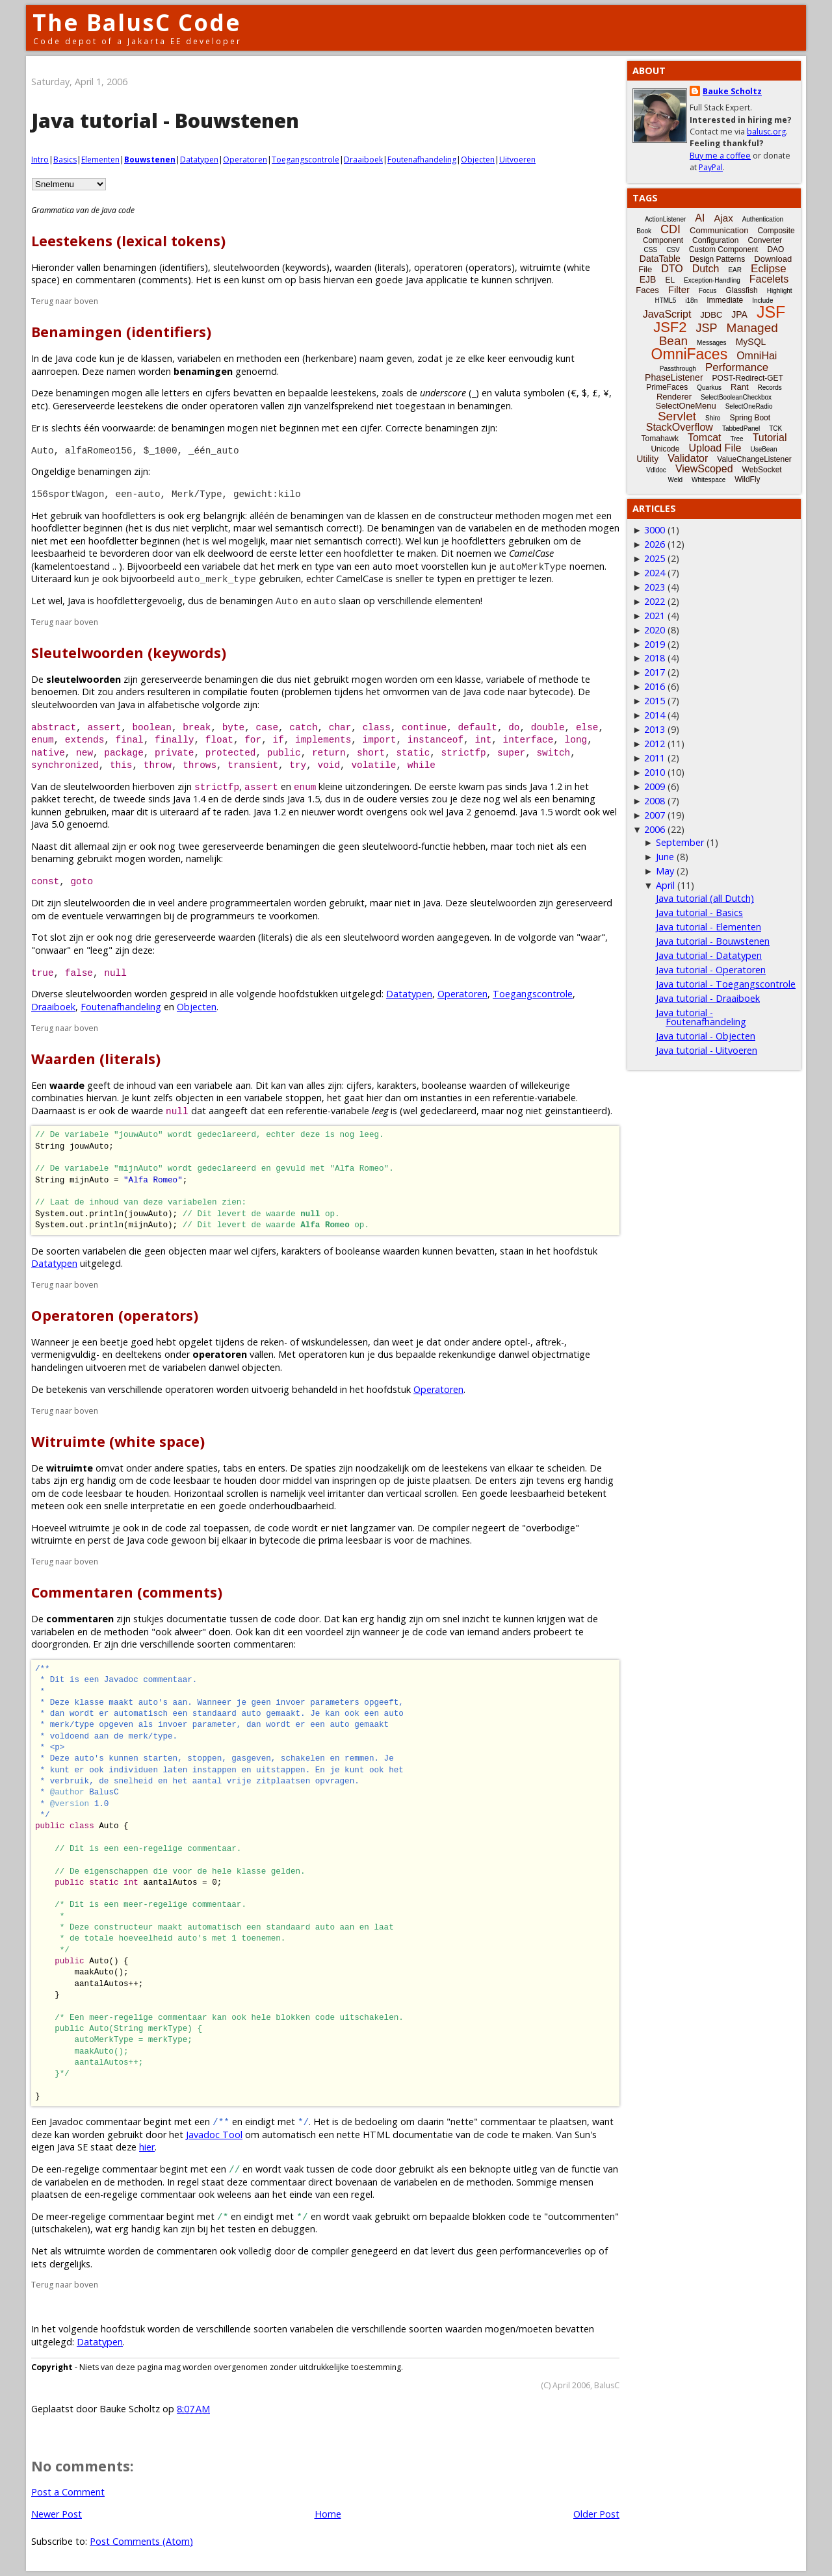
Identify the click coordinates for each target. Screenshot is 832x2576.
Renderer (674, 397)
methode (558, 679)
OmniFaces (689, 354)
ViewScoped (704, 468)
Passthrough (678, 368)
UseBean (763, 449)
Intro (40, 159)
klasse (468, 679)
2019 (654, 644)
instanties (441, 1097)
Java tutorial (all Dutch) (705, 898)
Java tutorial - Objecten (705, 1036)
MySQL (751, 342)
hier (147, 2147)
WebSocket (762, 469)
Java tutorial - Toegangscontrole (726, 984)
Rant (739, 387)
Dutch (706, 268)
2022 (654, 601)
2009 (654, 786)
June (665, 856)
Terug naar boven (64, 301)
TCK (775, 428)
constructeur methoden (489, 515)
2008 (654, 801)
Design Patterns (717, 259)
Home (328, 2514)
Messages (712, 342)
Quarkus (709, 387)
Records (770, 387)
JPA (739, 314)
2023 (654, 587)
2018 (654, 658)
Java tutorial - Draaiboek (708, 998)
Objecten (478, 159)
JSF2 (669, 327)
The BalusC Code (136, 22)
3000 (654, 530)
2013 (654, 729)
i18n (691, 300)
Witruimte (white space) (118, 1441)
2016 (654, 686)
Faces (647, 290)
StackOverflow (679, 427)
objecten (195, 1097)
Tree (736, 438)
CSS (651, 249)
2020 (654, 630)
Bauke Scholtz (732, 91)
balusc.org (766, 131)
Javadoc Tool (214, 2134)
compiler (450, 1528)
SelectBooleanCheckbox (736, 397)
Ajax (723, 217)
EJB (648, 279)
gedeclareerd (448, 1110)
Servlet (677, 416)
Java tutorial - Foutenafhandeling (701, 1017)
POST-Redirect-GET (747, 378)
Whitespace (708, 479)
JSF (771, 312)
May (665, 871)
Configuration (715, 240)
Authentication (762, 219)
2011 (654, 758)
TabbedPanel (741, 428)
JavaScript (667, 314)
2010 (654, 772)
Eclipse (768, 268)
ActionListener (665, 219)
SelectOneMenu (685, 406)
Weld (675, 479)
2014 (654, 715)
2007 (654, 815)
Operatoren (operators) (114, 1315)
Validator (688, 458)
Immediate (725, 300)
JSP (707, 328)
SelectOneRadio (749, 406)
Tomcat (705, 437)
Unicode (665, 448)
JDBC (711, 315)
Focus (707, 290)
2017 (654, 672)
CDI (670, 229)
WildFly (747, 479)
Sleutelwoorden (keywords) (128, 652)
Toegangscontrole (305, 159)
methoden (259, 358)
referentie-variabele (534, 1097)
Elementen (100, 159)
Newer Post (56, 2514)
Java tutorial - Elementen (708, 927)
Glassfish (741, 290)
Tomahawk (660, 438)
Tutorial (770, 437)
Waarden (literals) (96, 1058)
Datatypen (199, 159)
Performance (736, 367)
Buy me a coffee (720, 155)
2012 (654, 743)
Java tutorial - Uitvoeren (706, 1050)
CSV (673, 249)
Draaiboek (363, 159)
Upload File (714, 447)
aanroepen (54, 371)
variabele (221, 566)
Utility (647, 458)
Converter (765, 240)
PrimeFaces (667, 387)
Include (762, 300)
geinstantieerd (576, 1110)
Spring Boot (749, 417)
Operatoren (245, 159)
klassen (156, 358)
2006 (654, 829)
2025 (654, 558)
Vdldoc (656, 470)
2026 (654, 544)
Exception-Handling (712, 280)
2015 (654, 701)
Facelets (768, 279)
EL (670, 280)
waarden (463, 2329)
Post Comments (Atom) (141, 2541)
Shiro (712, 418)
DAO (775, 249)
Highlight (779, 290)
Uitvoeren (517, 159)
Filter (679, 289)
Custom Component (724, 249)
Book (643, 231)
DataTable (660, 258)
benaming (573, 799)
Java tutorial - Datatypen (709, 955)
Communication (719, 230)
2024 (654, 573)
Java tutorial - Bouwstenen (713, 941)
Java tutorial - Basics (699, 912)
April (665, 885)
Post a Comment (68, 2492)
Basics (65, 159)
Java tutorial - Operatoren (711, 969)
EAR (735, 270)
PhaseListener (674, 377)
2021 (654, 615)
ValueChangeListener (754, 459)
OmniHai (756, 355)
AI (700, 217)
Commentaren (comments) (126, 1592)
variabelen (199, 358)
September (680, 842)
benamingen (231, 679)
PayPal (711, 167)
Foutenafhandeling (421, 159)
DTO (671, 268)
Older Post (596, 2514)
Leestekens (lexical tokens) (128, 240)
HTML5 (666, 300)
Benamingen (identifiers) (121, 331)
